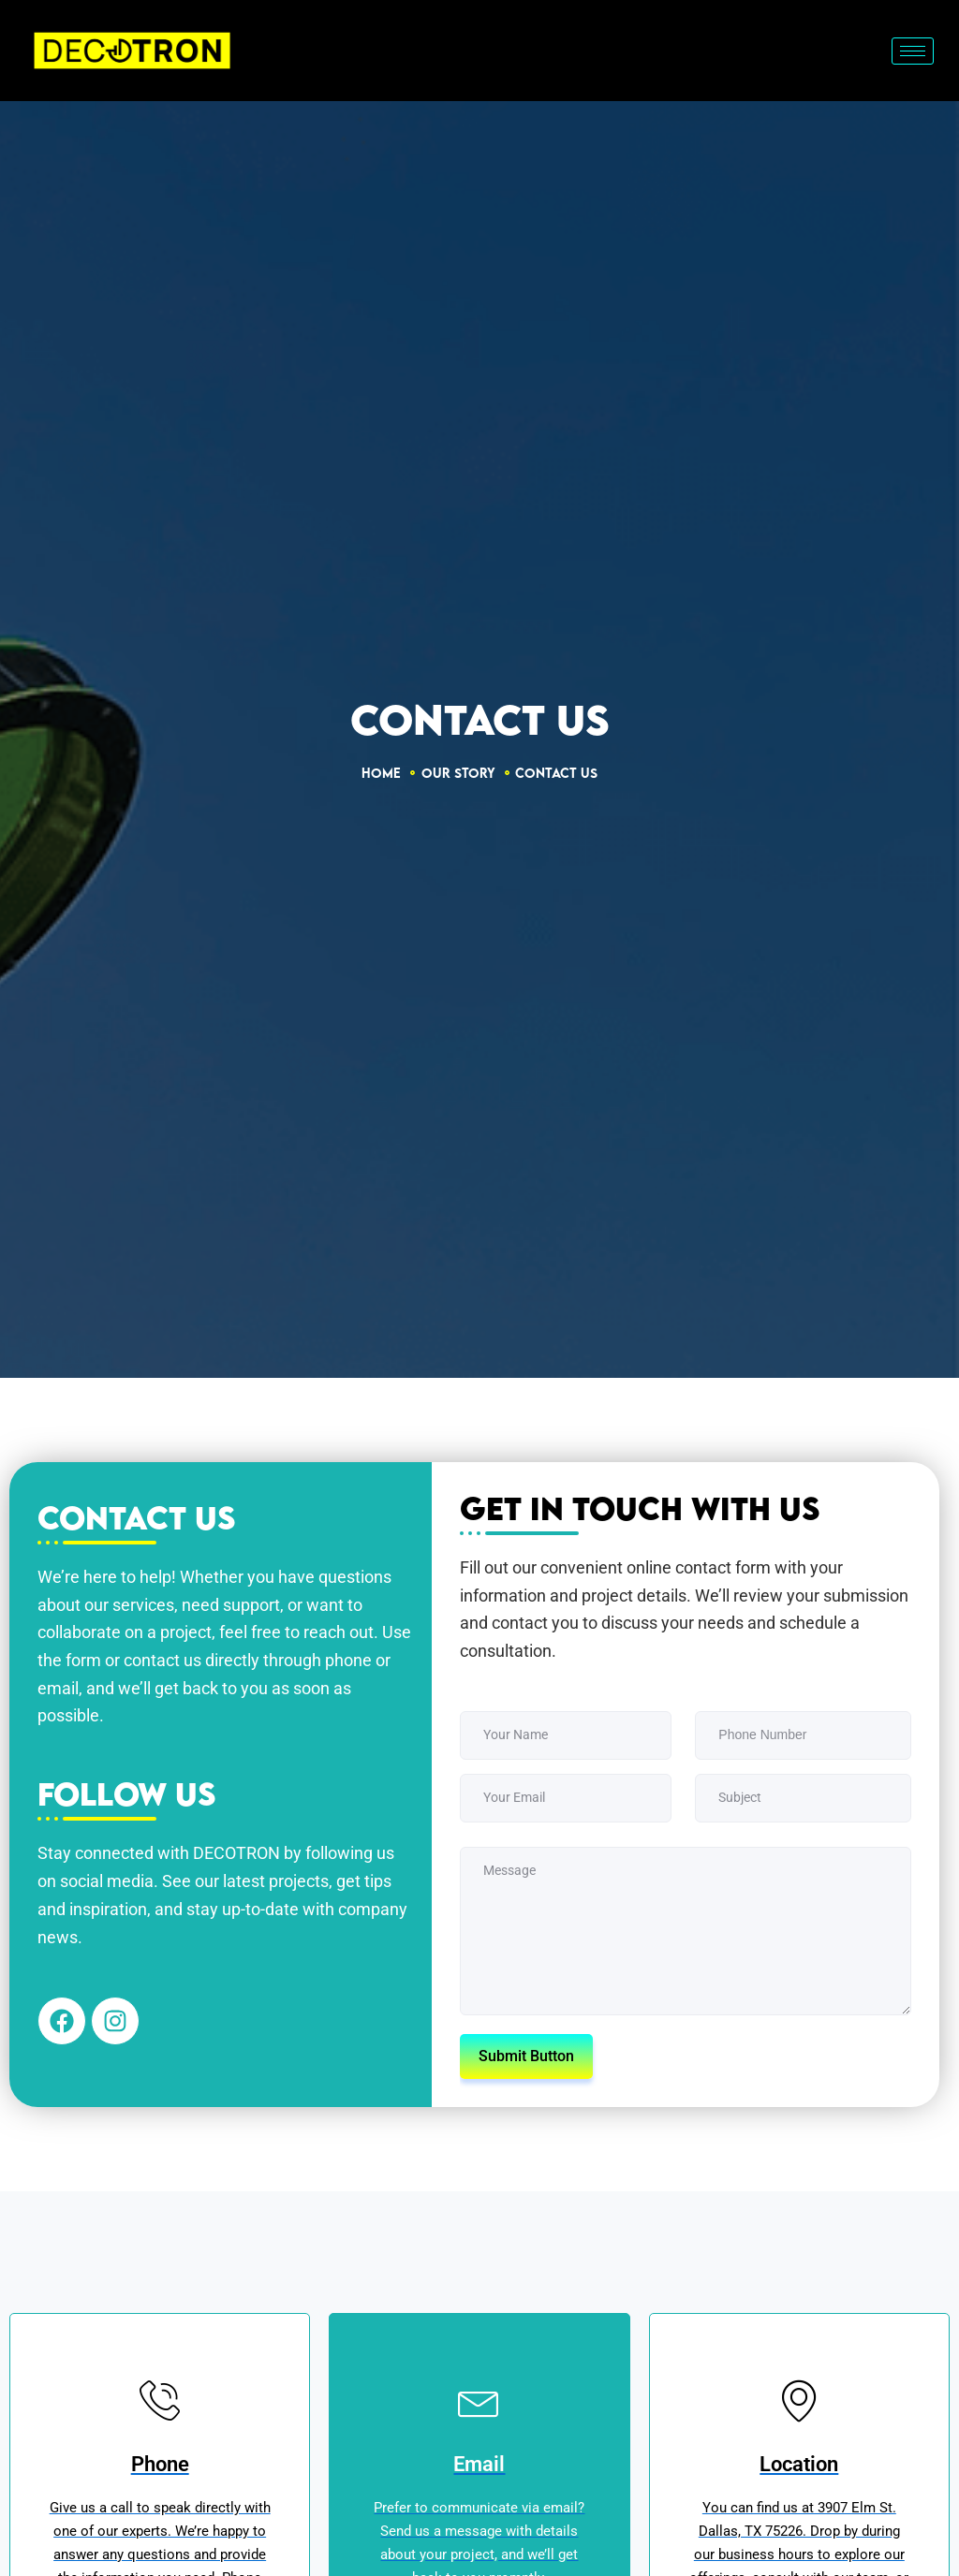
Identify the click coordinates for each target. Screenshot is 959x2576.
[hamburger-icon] (913, 51)
